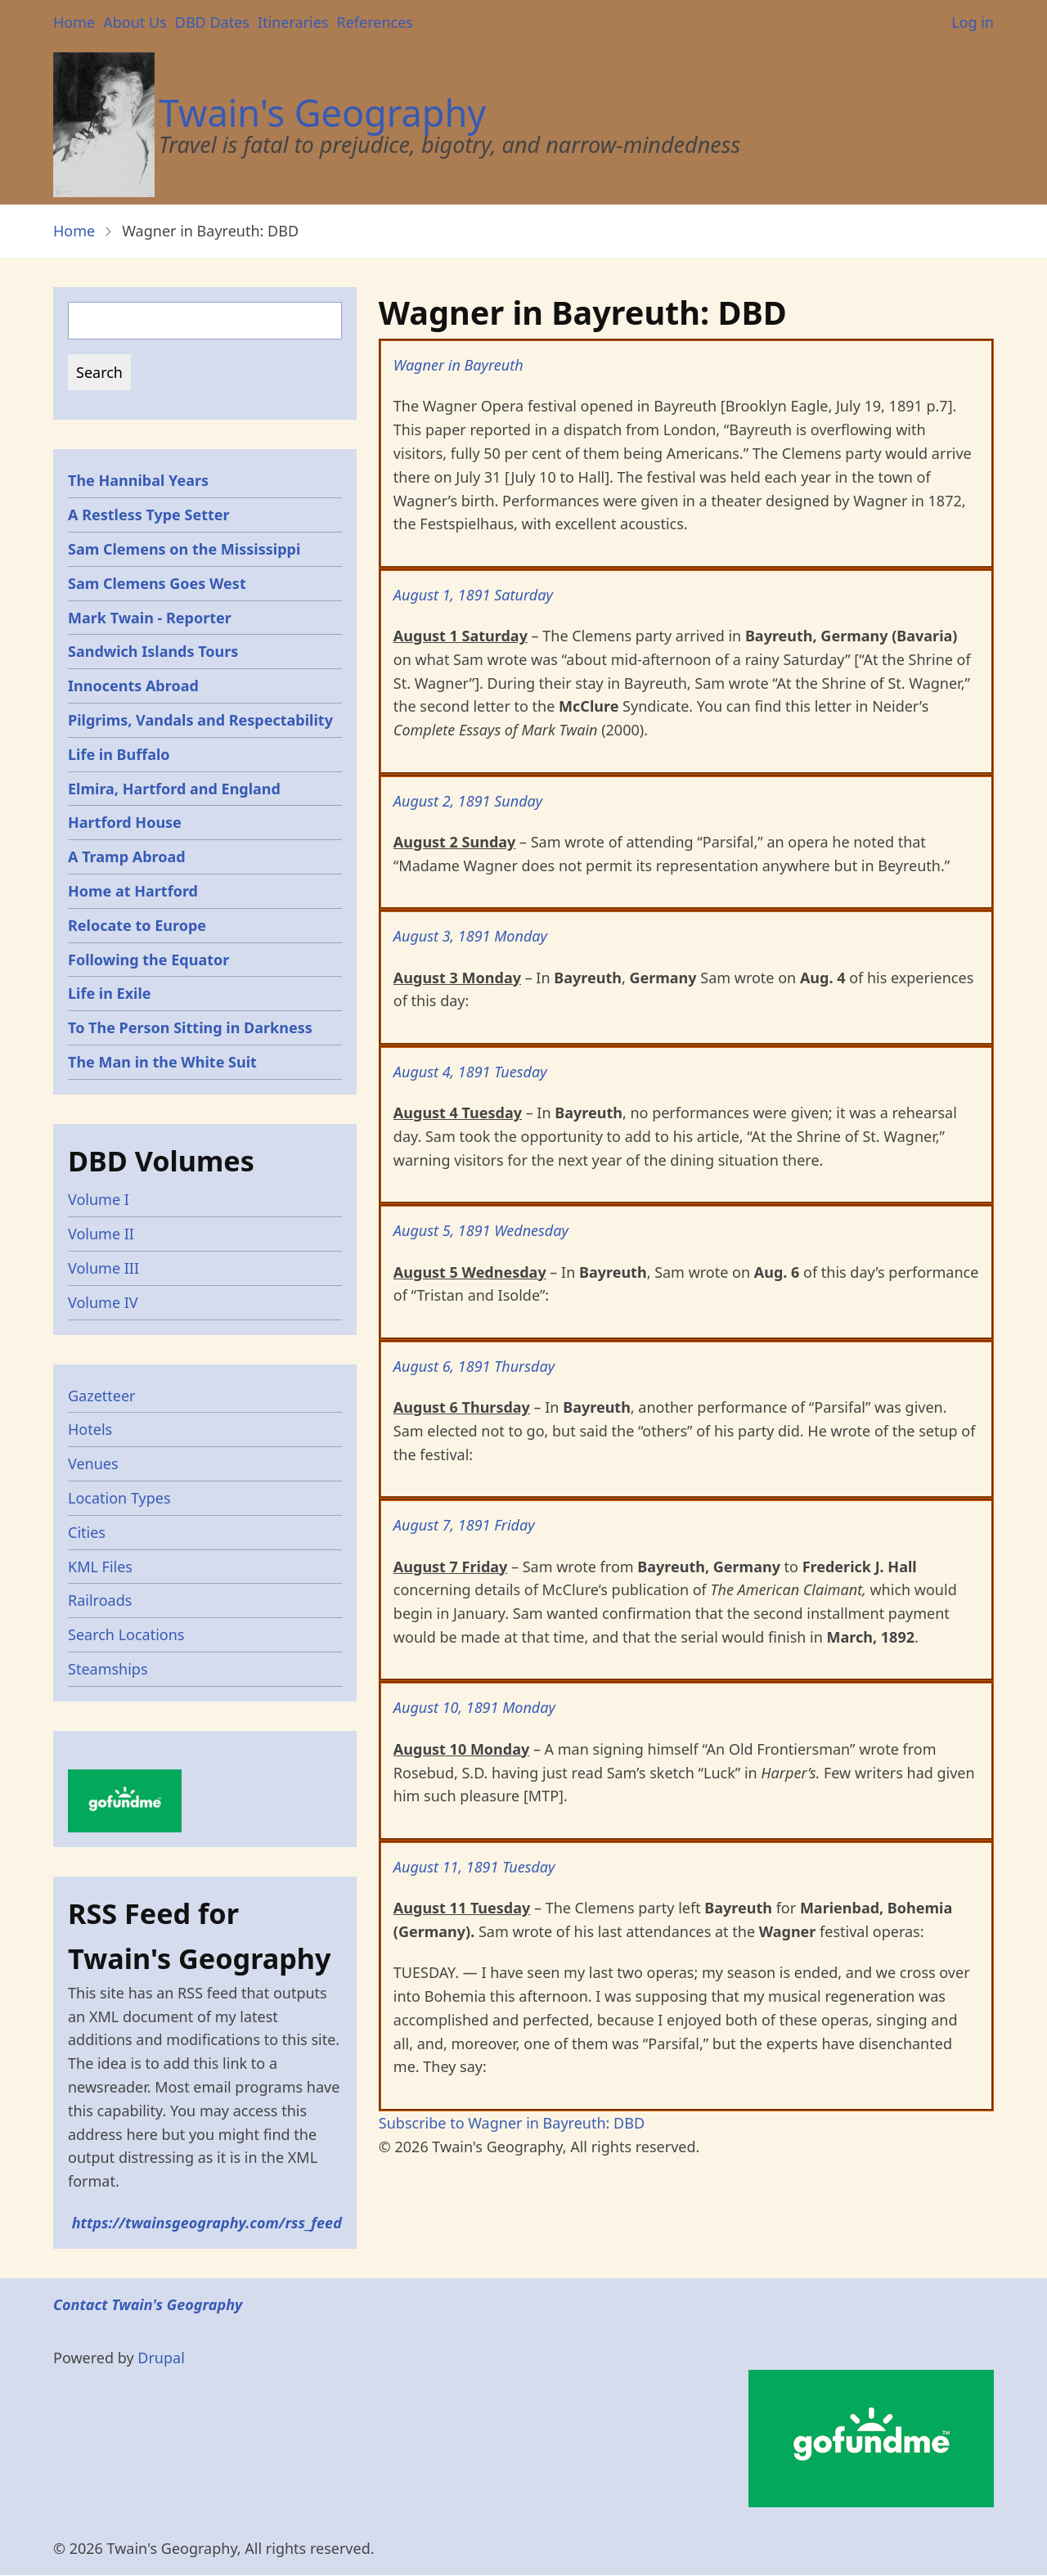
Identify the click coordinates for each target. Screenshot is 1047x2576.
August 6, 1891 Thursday (474, 1366)
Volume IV (103, 1302)
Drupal (161, 2357)
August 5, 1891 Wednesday (480, 1230)
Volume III (103, 1268)
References (374, 22)
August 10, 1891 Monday (474, 1707)
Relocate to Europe (137, 925)
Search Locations (126, 1634)
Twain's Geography (322, 112)
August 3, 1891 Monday (470, 936)
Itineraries (293, 22)
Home (74, 22)
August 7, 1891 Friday (464, 1525)
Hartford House (125, 822)
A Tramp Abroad (127, 856)
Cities (87, 1532)
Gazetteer (102, 1395)
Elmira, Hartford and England (174, 788)
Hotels (90, 1429)
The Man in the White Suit (162, 1062)
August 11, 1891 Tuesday (474, 1867)
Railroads (100, 1600)
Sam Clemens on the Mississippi (184, 549)
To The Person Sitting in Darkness (190, 1027)
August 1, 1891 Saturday (473, 595)
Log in (972, 22)
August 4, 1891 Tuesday (470, 1071)
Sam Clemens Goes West (157, 583)
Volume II (101, 1233)
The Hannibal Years (138, 480)
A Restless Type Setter (149, 514)
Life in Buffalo (119, 754)
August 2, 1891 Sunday (467, 801)
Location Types (119, 1498)
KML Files (100, 1566)
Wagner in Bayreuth (458, 365)
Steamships (108, 1669)
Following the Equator (148, 959)
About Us (135, 22)
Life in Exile (109, 993)
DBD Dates (212, 22)
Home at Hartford (133, 891)
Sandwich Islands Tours (153, 651)
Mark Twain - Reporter (149, 617)
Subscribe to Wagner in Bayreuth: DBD (512, 2123)
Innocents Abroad (133, 685)
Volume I (98, 1199)
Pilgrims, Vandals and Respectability (200, 720)
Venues (93, 1463)
